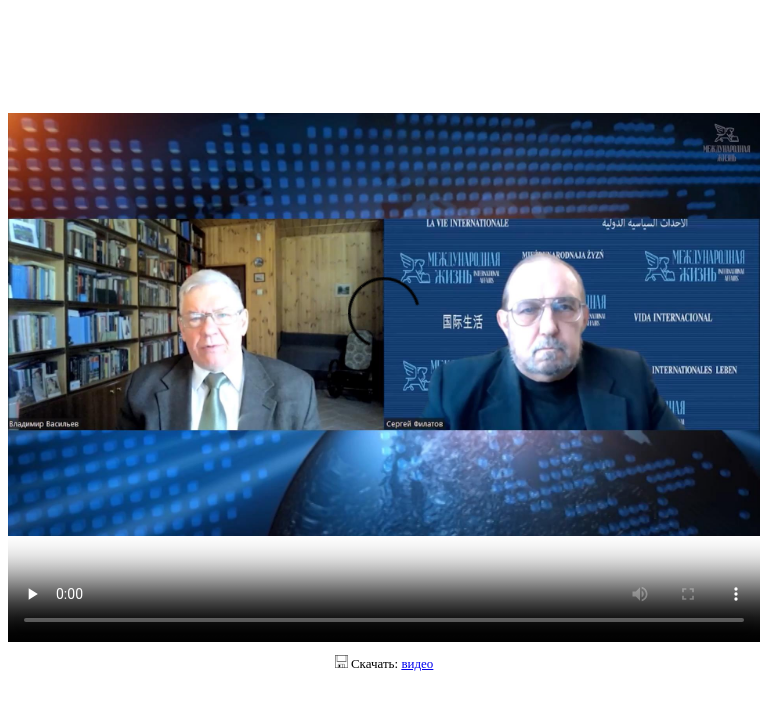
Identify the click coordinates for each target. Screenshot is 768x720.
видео (417, 663)
